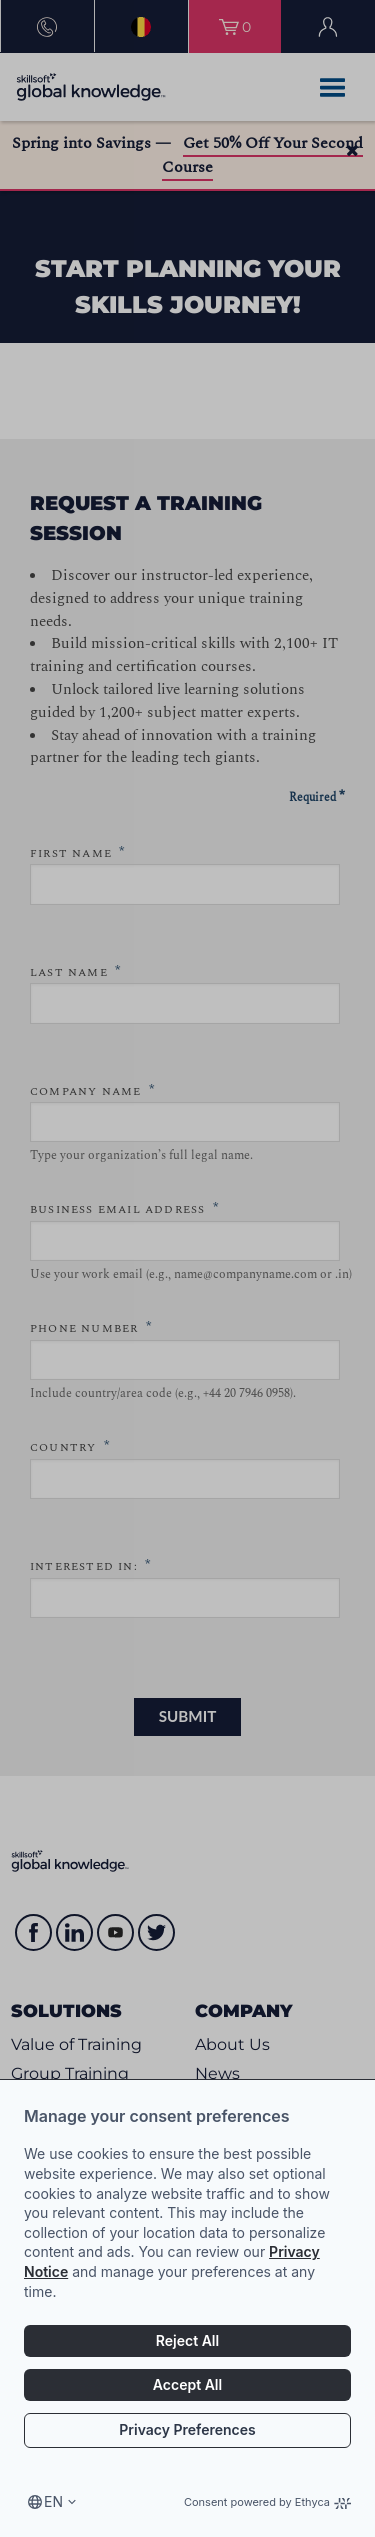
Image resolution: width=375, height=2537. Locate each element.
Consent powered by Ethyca (267, 2502)
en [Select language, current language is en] (53, 2501)
